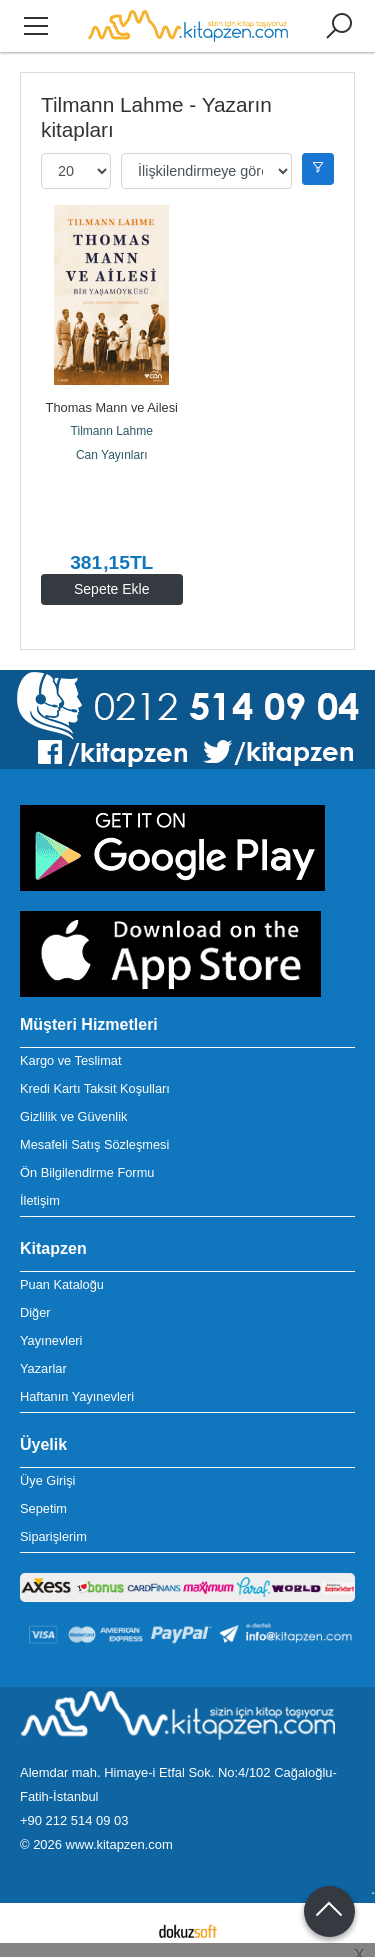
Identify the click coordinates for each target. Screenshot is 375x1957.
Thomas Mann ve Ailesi (112, 407)
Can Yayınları (112, 455)
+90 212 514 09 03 (74, 1820)
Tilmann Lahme (112, 431)
